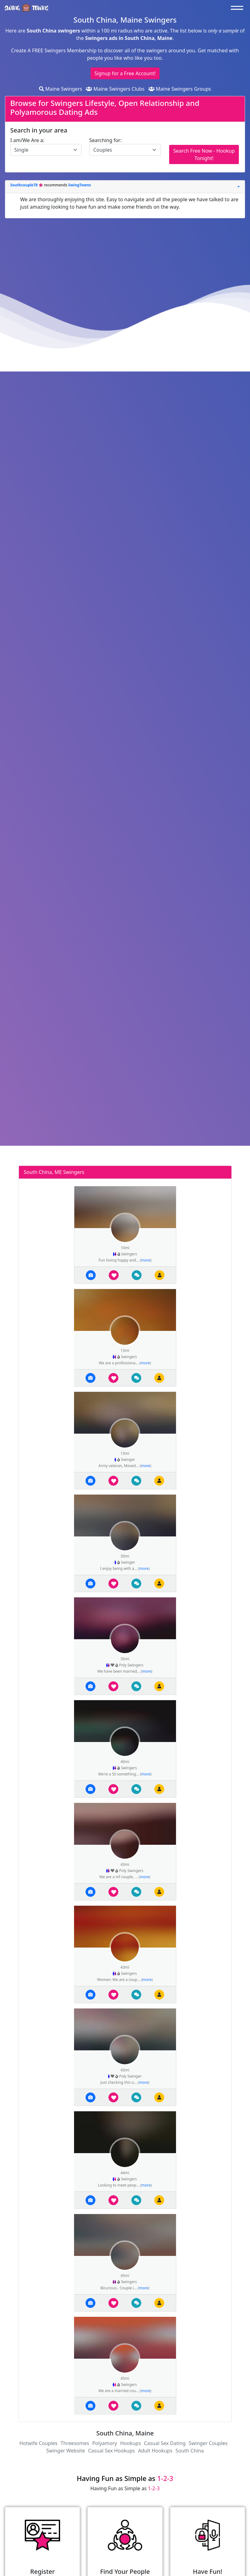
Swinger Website (65, 2450)
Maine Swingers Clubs (115, 88)
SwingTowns (79, 185)
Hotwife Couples (38, 2443)
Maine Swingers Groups (179, 88)
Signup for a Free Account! (125, 73)
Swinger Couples (208, 2443)
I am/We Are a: (27, 140)
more (145, 1260)
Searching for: (105, 140)
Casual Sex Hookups (111, 2450)
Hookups (130, 2443)
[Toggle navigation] (238, 7)
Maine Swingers (60, 88)
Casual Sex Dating (165, 2443)
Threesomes (75, 2443)
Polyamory (104, 2443)
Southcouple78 (24, 185)
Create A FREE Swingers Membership (54, 50)
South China (190, 2450)
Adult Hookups (155, 2450)
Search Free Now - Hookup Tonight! (204, 154)
